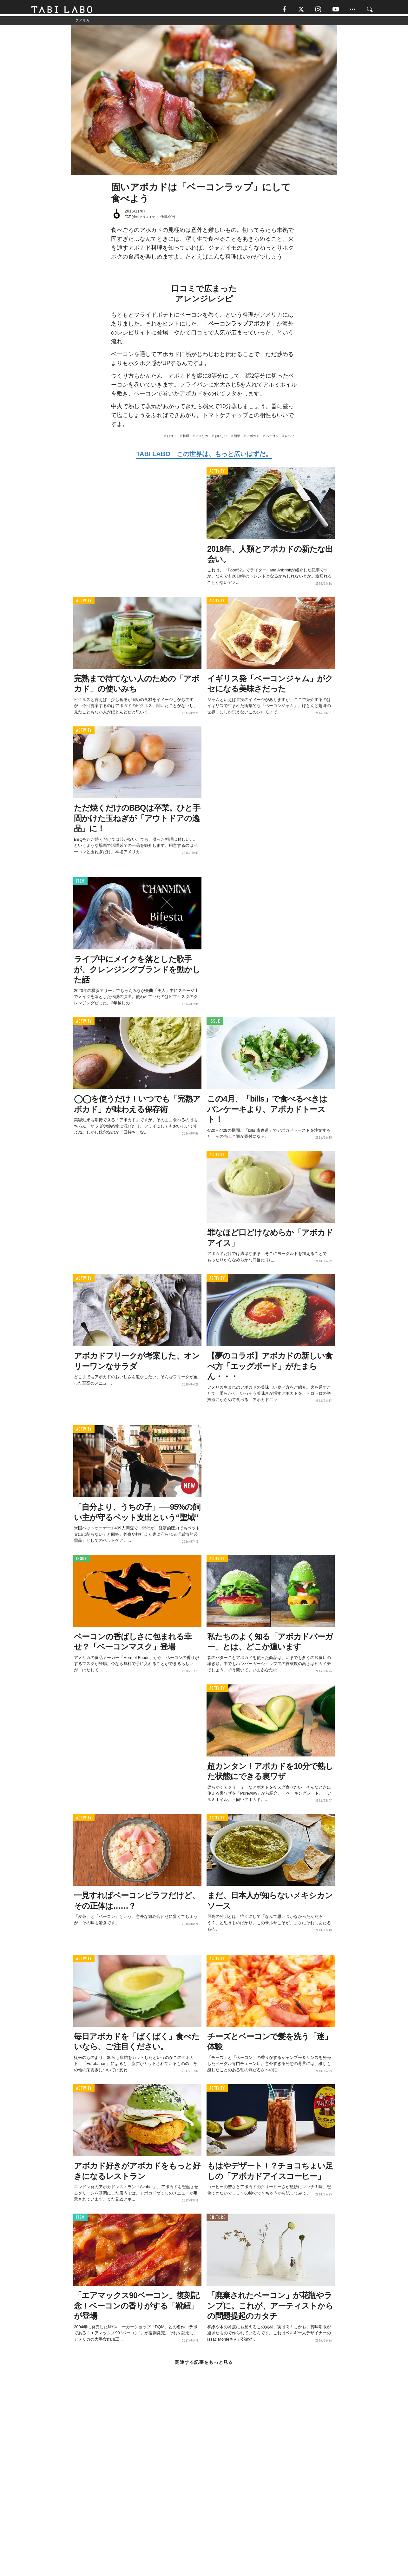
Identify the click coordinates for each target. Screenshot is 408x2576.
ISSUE (214, 1024)
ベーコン (272, 439)
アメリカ (201, 439)
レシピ (289, 439)
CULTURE (217, 2220)
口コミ (171, 439)
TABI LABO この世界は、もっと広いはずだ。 (204, 456)
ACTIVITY (217, 474)
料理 (186, 439)
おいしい (221, 439)
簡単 (237, 439)
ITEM (80, 884)
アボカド (253, 439)
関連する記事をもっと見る (204, 2364)
